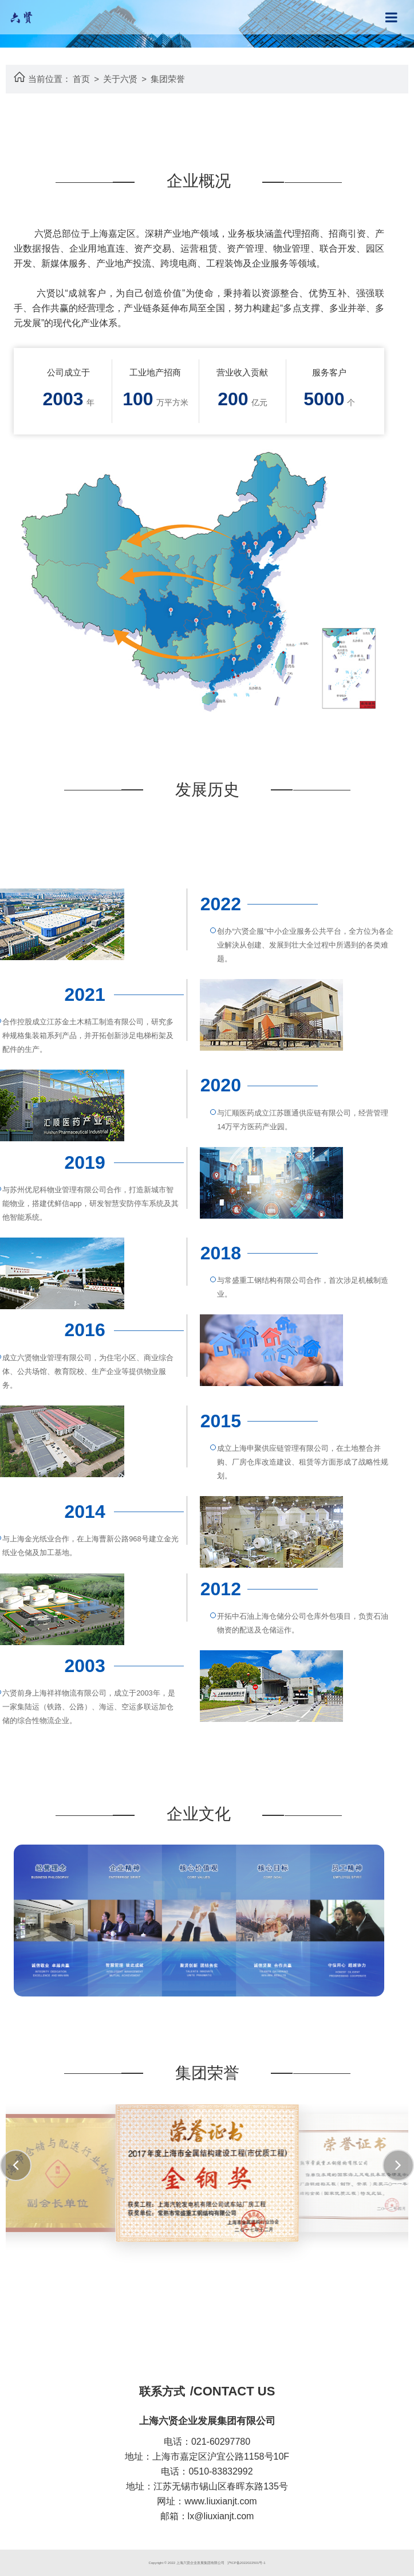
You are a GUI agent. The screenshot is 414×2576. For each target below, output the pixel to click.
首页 (81, 79)
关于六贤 (120, 79)
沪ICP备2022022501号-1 (246, 2563)
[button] (15, 2165)
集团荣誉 (168, 79)
